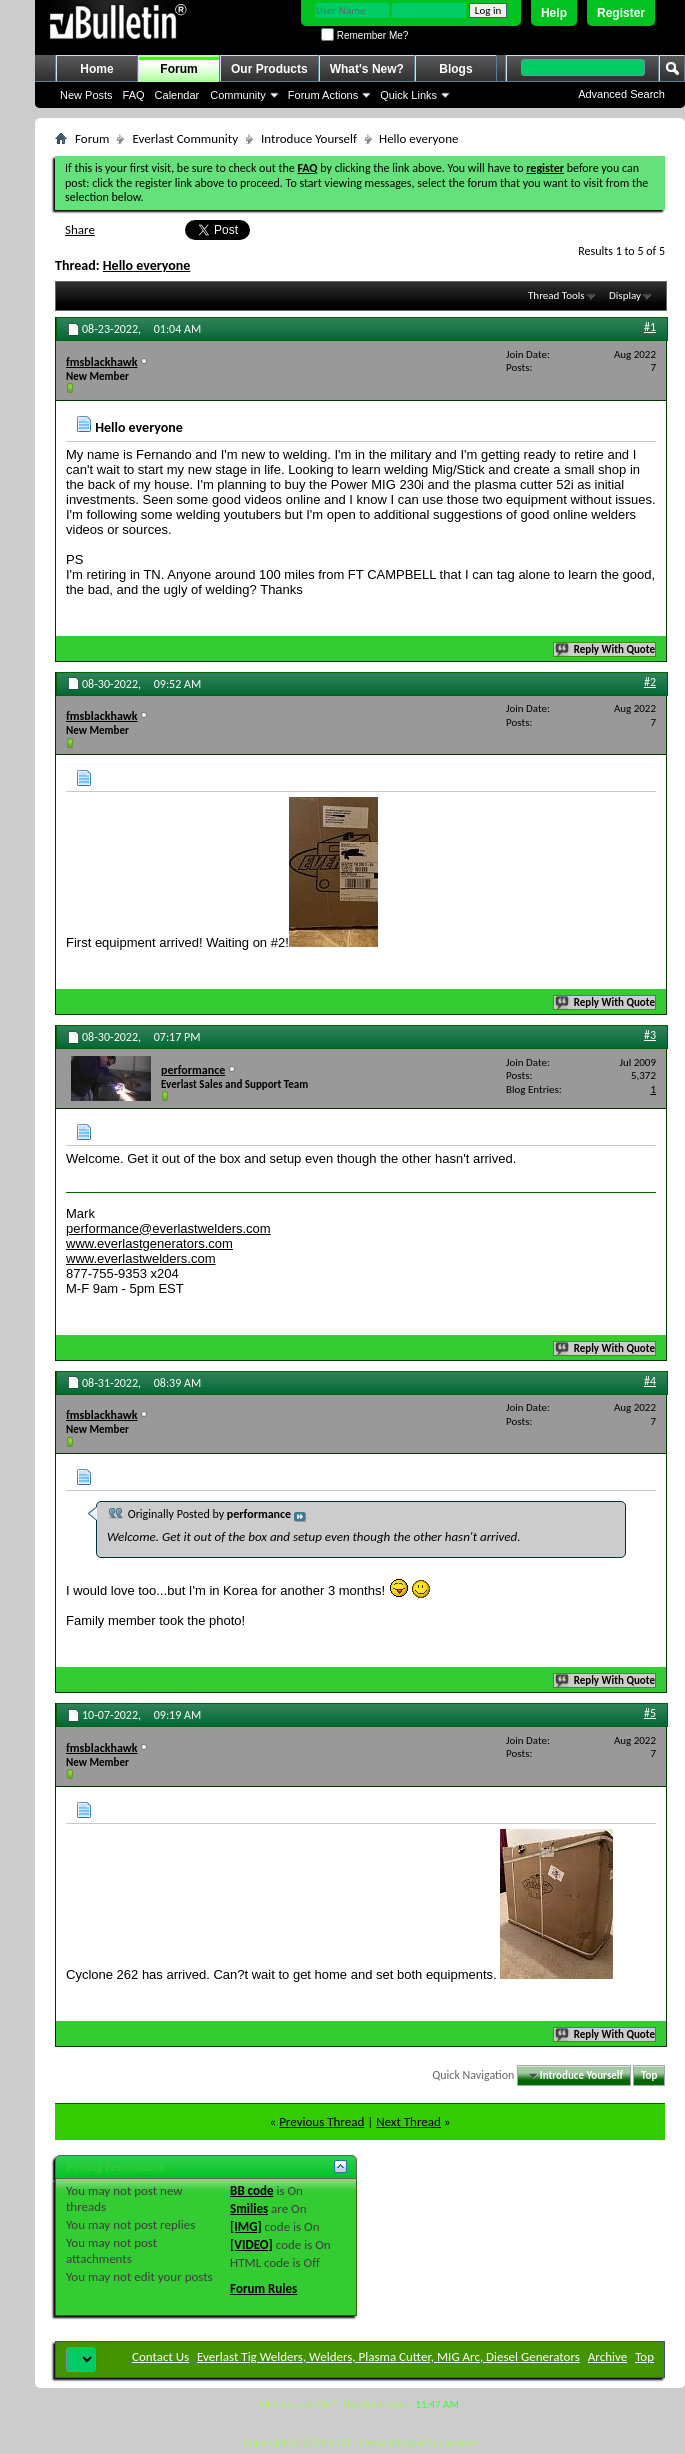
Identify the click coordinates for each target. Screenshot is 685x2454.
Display (625, 295)
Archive (607, 2356)
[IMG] (246, 2226)
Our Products (269, 69)
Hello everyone (147, 265)
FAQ (134, 95)
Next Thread (408, 2121)
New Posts (86, 95)
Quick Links (408, 95)
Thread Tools (556, 295)
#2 (650, 682)
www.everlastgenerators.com (149, 1243)
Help (554, 13)
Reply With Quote (606, 649)
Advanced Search (621, 94)
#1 (650, 327)
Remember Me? (364, 35)
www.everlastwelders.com (141, 1258)
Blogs (455, 69)
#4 (650, 1381)
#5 (650, 1713)
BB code (251, 2190)
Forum (178, 69)
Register (621, 13)
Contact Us (160, 2356)
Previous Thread (321, 2121)
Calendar (177, 95)
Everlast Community (185, 138)
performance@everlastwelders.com (168, 1228)
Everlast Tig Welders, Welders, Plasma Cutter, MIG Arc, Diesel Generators (388, 2356)
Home (96, 69)
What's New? (367, 69)
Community (238, 95)
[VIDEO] (251, 2244)
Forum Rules (263, 2288)
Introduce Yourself (309, 138)
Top (649, 2075)
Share (80, 229)
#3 (650, 1035)
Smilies (249, 2208)
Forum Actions (323, 95)
